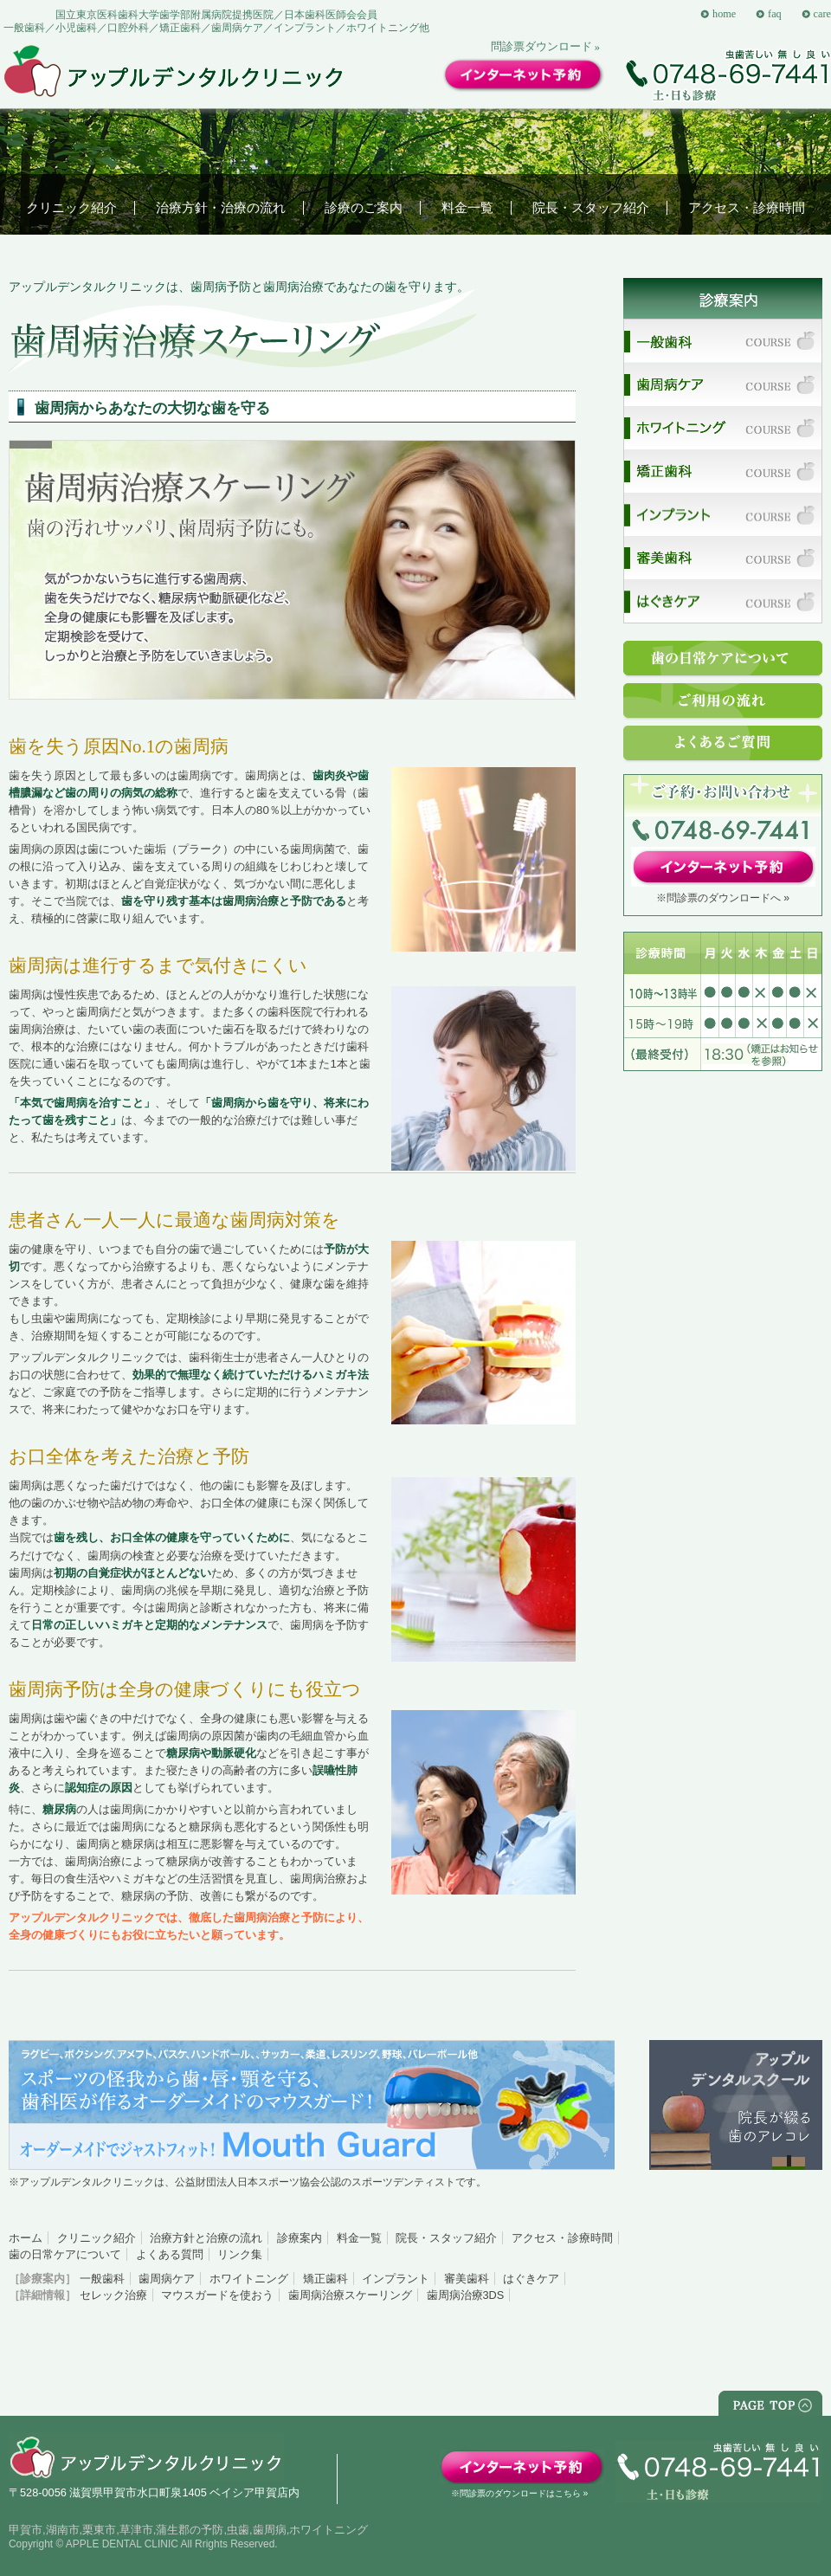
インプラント (395, 2278)
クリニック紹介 (71, 208)
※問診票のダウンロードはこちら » (520, 2493)
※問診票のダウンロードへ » (722, 898)
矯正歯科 (325, 2278)
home (724, 14)
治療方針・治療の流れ (221, 208)
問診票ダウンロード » (545, 47)
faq (775, 14)
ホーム (25, 2237)
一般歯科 (102, 2278)
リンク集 (239, 2254)
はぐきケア (531, 2278)
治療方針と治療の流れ (206, 2237)
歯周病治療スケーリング (350, 2295)
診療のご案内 (364, 208)
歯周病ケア (166, 2278)
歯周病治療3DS (466, 2295)
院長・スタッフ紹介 (590, 208)
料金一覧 (467, 208)
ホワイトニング (248, 2278)
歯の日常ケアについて (65, 2254)
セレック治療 (113, 2295)
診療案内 (299, 2237)
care (822, 14)
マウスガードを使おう (217, 2295)
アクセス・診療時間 (746, 208)
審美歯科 (466, 2278)
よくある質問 (169, 2254)
